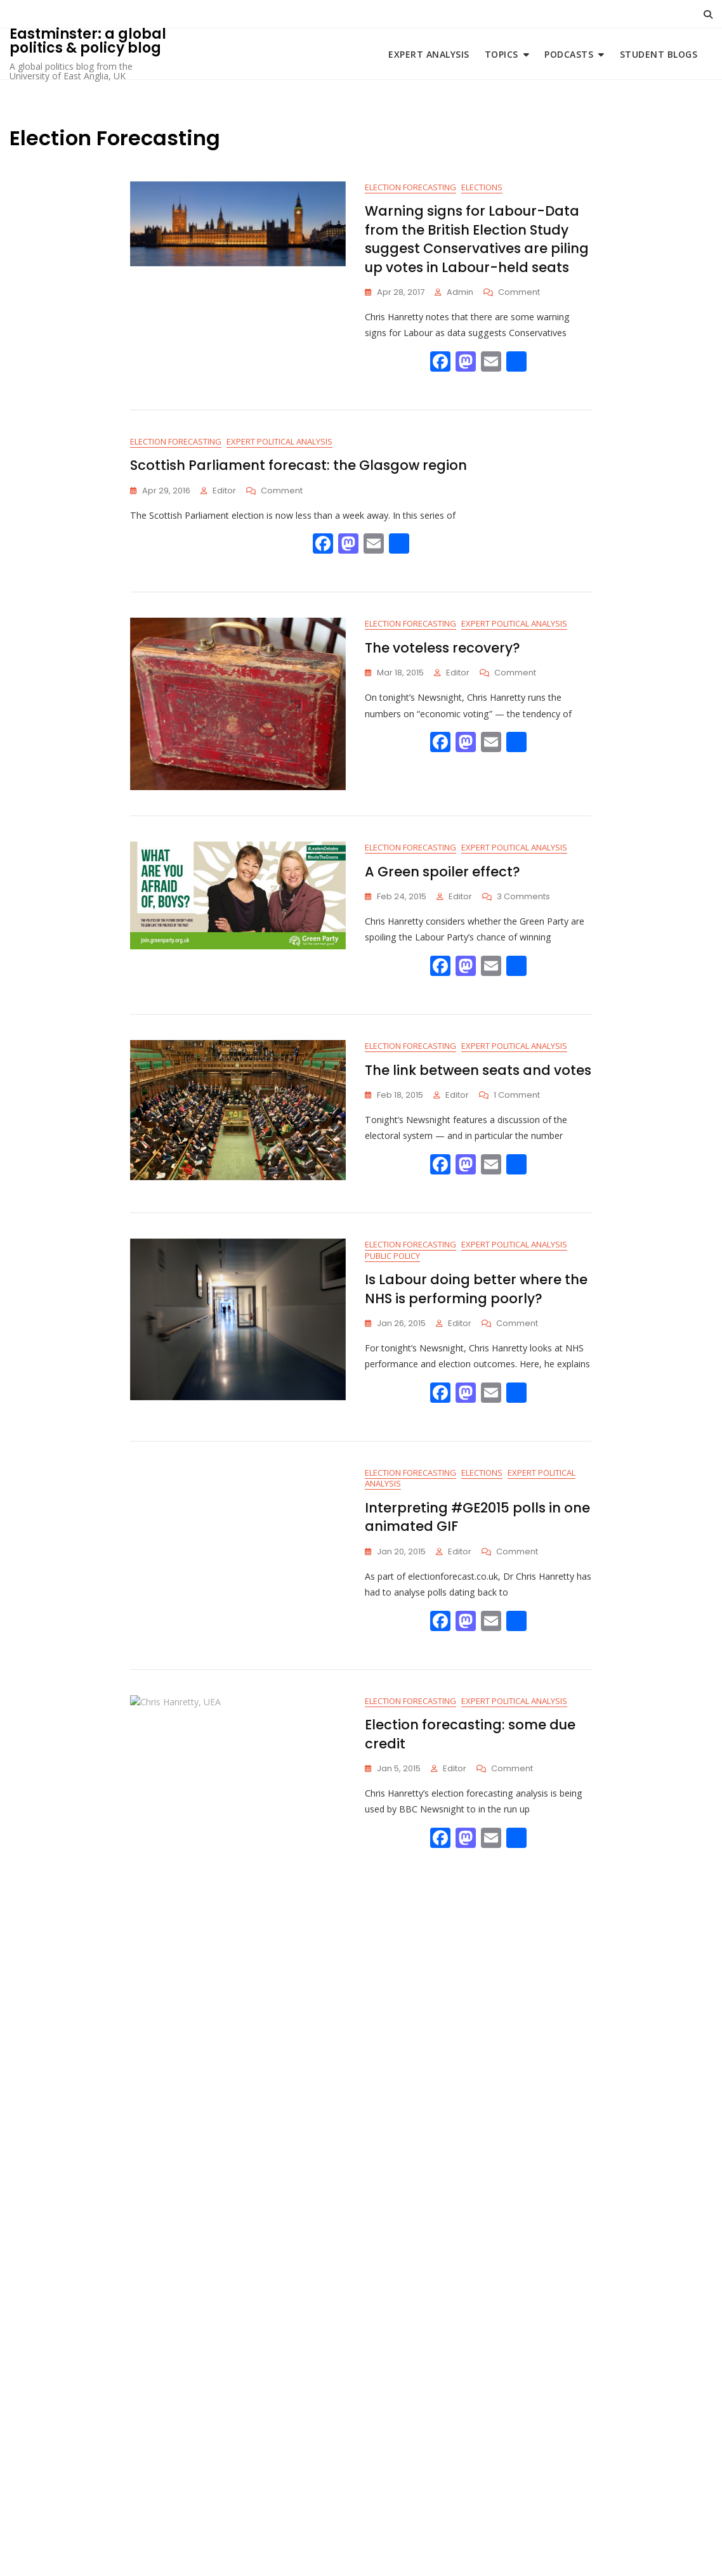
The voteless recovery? (442, 652)
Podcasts (568, 54)
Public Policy (392, 1266)
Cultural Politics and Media (424, 1953)
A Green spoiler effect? (442, 876)
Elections (481, 187)
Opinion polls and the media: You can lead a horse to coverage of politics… (478, 2020)
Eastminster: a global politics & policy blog (88, 41)
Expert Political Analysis (279, 444)
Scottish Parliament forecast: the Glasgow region (298, 468)
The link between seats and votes (478, 1077)
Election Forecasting (410, 187)
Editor (224, 494)
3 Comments (523, 901)
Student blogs (659, 54)
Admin (460, 293)
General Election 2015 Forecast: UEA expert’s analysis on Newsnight (470, 2258)
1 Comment (517, 1102)
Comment (519, 293)
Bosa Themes (441, 2550)
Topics (501, 54)
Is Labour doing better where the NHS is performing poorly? (476, 1298)
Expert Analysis (428, 54)
